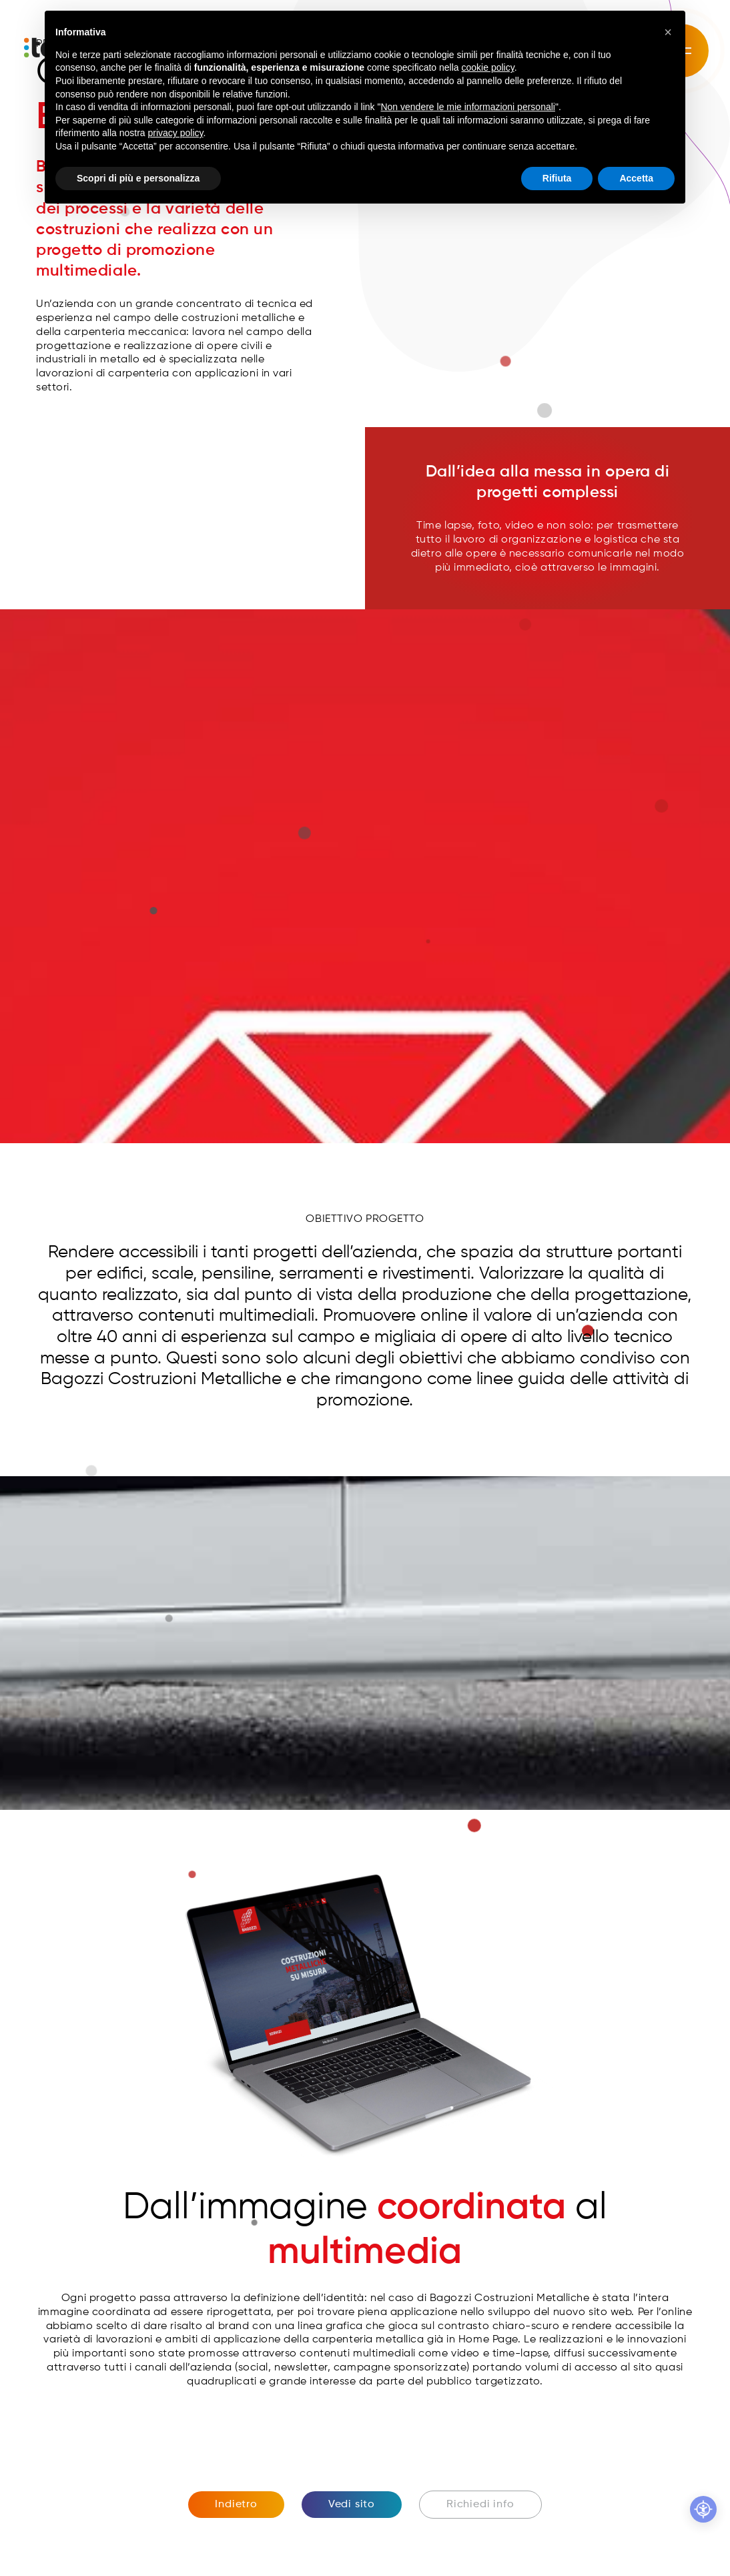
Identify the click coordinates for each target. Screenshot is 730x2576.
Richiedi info (480, 2504)
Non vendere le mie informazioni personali (467, 106)
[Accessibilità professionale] (703, 2509)
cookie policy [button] (488, 67)
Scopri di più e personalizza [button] (138, 178)
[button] (668, 32)
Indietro (236, 2504)
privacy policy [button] (176, 132)
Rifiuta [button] (557, 178)
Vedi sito (351, 2504)
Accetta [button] (636, 178)
